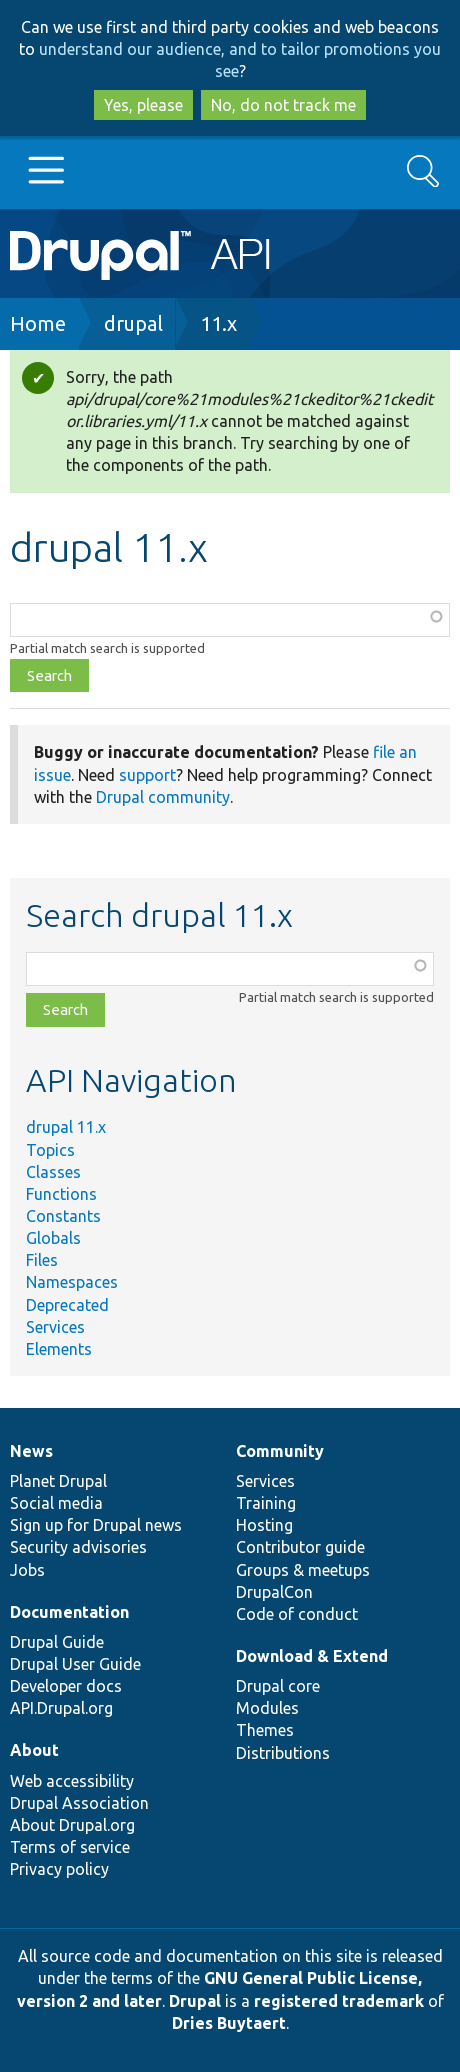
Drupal (195, 2001)
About (34, 1750)
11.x (218, 323)
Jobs (27, 1570)
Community (280, 1451)
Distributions (283, 1753)
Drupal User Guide (75, 1664)
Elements (59, 1349)
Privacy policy (59, 1869)
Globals (53, 1238)
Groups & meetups (303, 1570)
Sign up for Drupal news (96, 1525)
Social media (56, 1503)
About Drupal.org (72, 1825)
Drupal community (163, 797)
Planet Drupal (58, 1481)
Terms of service (70, 1847)
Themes (265, 1730)
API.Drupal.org (61, 1708)
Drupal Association (79, 1803)
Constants (63, 1216)
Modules (267, 1708)
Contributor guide (300, 1547)
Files (42, 1260)
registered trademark (339, 2001)
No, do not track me (283, 105)
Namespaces (72, 1282)
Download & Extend (312, 1656)
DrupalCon (274, 1592)
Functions (61, 1194)
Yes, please (143, 105)
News (31, 1451)
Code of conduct (297, 1614)
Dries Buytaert (229, 2023)
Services (55, 1327)
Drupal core (278, 1686)
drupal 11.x (66, 1127)
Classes (53, 1172)
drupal (133, 323)
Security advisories (78, 1547)
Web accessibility (72, 1781)
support (147, 775)
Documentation (69, 1612)
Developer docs (66, 1686)
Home (38, 323)
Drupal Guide (57, 1642)
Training (266, 1503)
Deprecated (67, 1305)
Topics (50, 1150)
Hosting (264, 1525)
